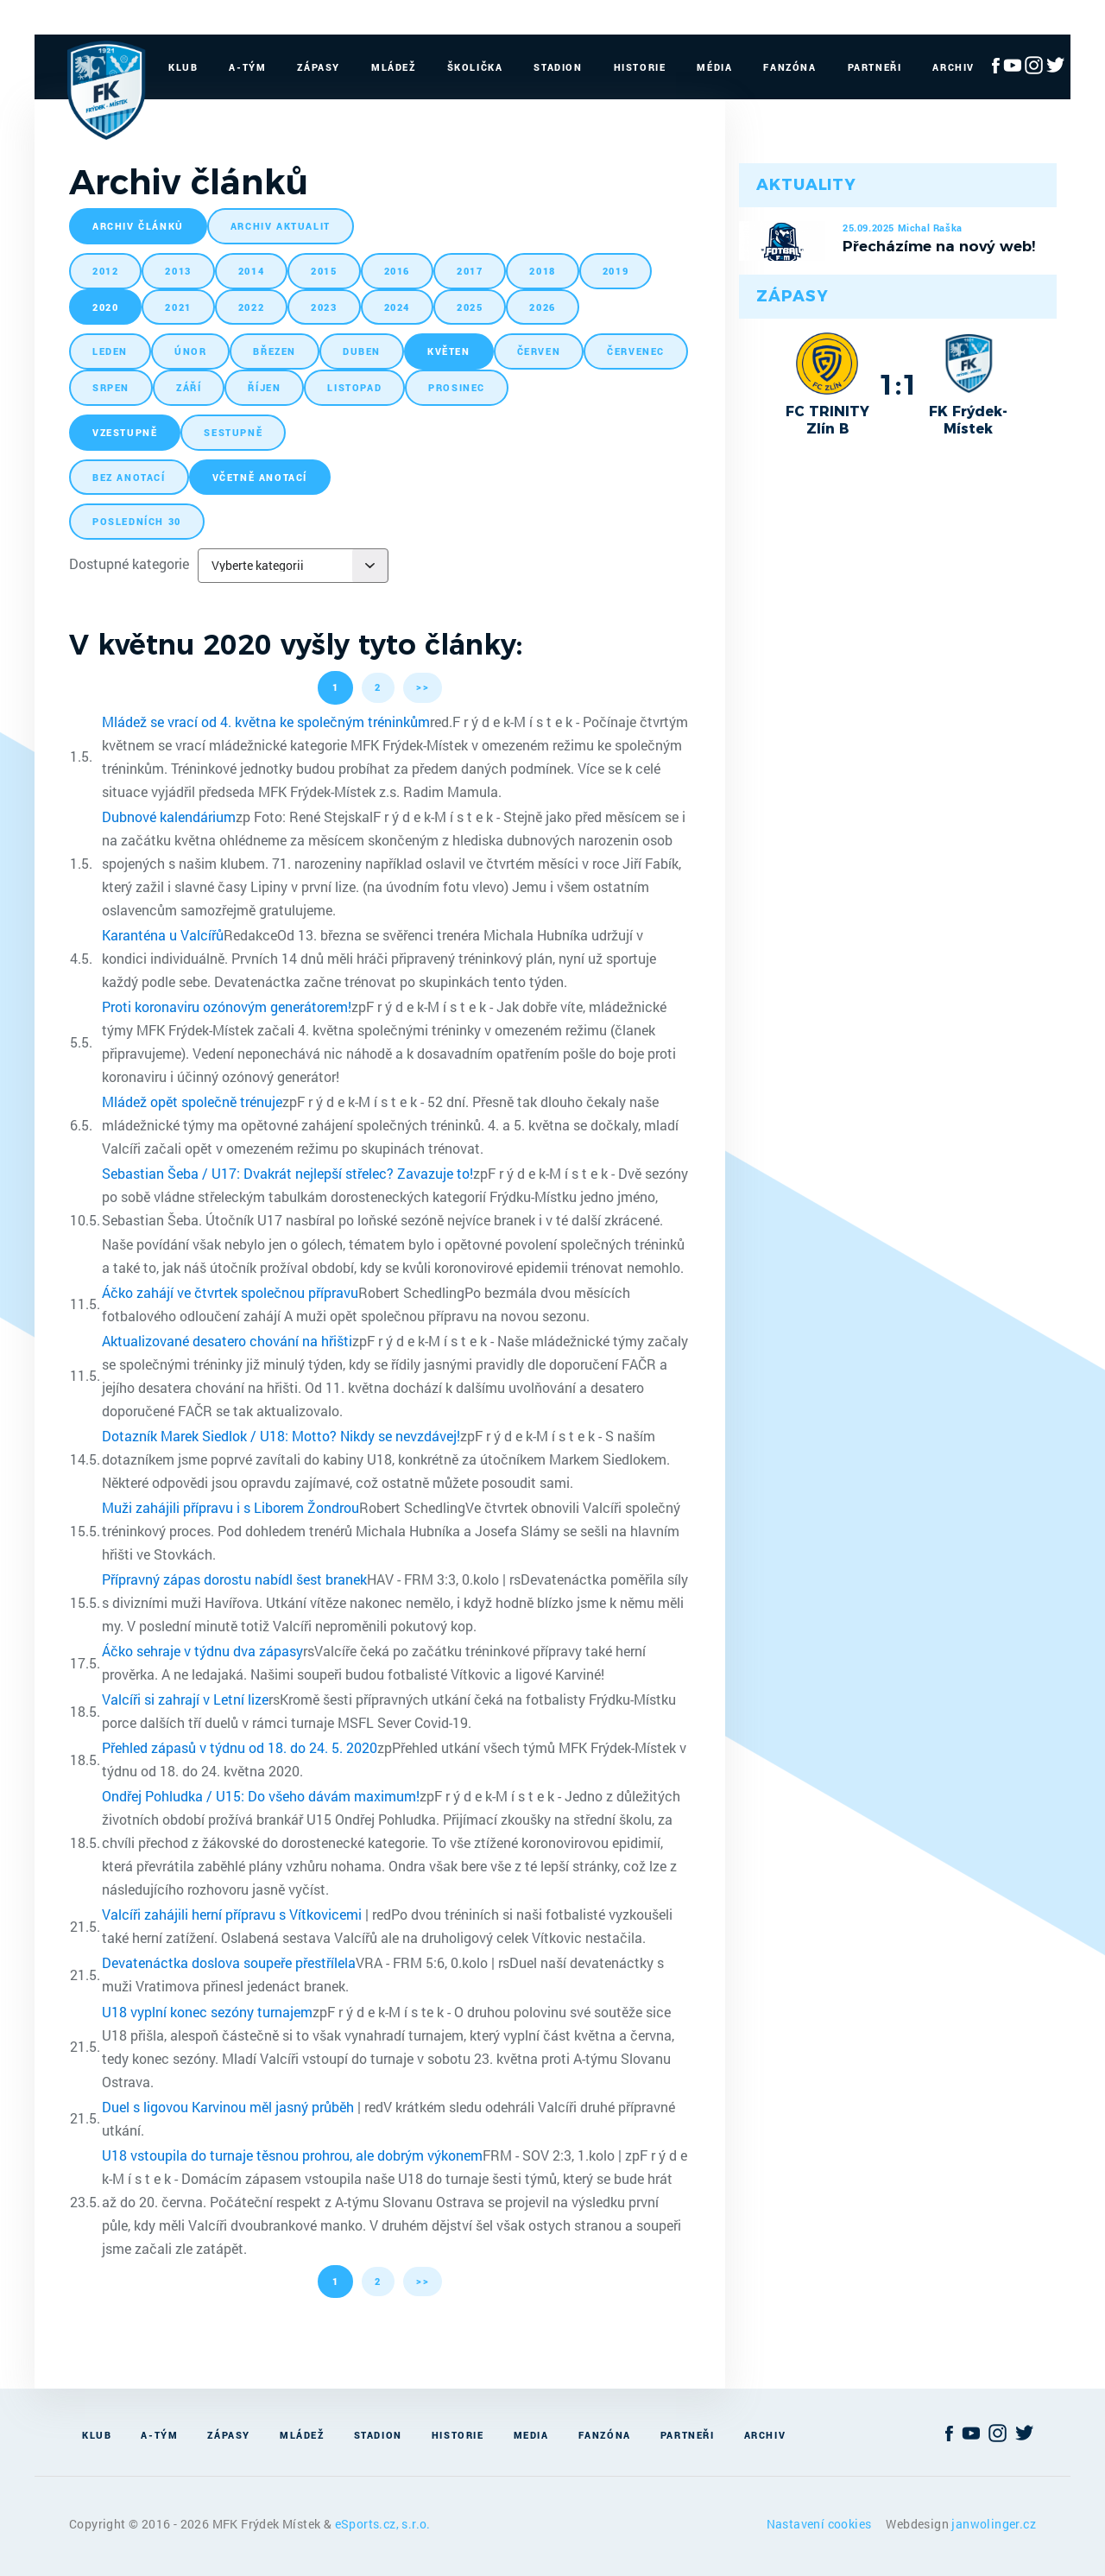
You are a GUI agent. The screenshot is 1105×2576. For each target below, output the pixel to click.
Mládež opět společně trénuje (192, 1101)
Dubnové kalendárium (169, 816)
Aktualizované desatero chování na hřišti (227, 1341)
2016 (397, 270)
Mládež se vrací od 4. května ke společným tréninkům (266, 721)
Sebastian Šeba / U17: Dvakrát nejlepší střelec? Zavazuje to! (287, 1173)
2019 (615, 270)
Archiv (953, 66)
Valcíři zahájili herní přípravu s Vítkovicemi (232, 1914)
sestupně (233, 432)
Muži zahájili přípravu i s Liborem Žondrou (230, 1507)
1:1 (898, 384)
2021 (178, 307)
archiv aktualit (280, 225)
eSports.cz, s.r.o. (383, 2524)
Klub (183, 66)
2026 (542, 307)
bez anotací (129, 477)
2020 (105, 307)
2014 (251, 270)
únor (190, 351)
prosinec (456, 387)
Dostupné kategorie (129, 563)
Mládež (393, 66)
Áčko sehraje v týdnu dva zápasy (202, 1651)
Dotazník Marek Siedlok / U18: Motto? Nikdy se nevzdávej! (281, 1436)
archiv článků (138, 225)
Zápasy (318, 66)
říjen (264, 387)
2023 (324, 307)
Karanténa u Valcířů (163, 935)
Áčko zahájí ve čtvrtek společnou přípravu (230, 1292)
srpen (110, 387)
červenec (636, 351)
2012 (105, 270)
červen (539, 351)
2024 (397, 307)
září (188, 387)
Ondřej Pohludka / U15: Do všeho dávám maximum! (261, 1796)
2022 (251, 307)
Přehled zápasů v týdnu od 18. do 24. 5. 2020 (239, 1747)
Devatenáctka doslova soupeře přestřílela (229, 1962)
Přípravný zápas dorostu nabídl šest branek (234, 1579)
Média (714, 66)
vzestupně (124, 432)
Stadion (558, 66)
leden (110, 351)
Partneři (875, 66)
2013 (178, 270)
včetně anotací (259, 477)
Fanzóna (789, 66)
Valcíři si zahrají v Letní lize (185, 1699)
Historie (640, 66)
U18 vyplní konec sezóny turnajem (207, 2012)
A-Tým (247, 66)
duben (362, 351)
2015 (324, 270)
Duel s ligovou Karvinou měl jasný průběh (228, 2107)
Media (531, 2434)
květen (448, 351)
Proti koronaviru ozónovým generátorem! (226, 1006)
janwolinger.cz (993, 2524)
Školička (475, 66)
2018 (542, 270)
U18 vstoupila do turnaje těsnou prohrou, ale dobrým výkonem (292, 2155)
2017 (470, 270)
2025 (470, 307)
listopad (354, 387)
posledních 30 (136, 521)
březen (274, 351)
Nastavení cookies (821, 2524)
